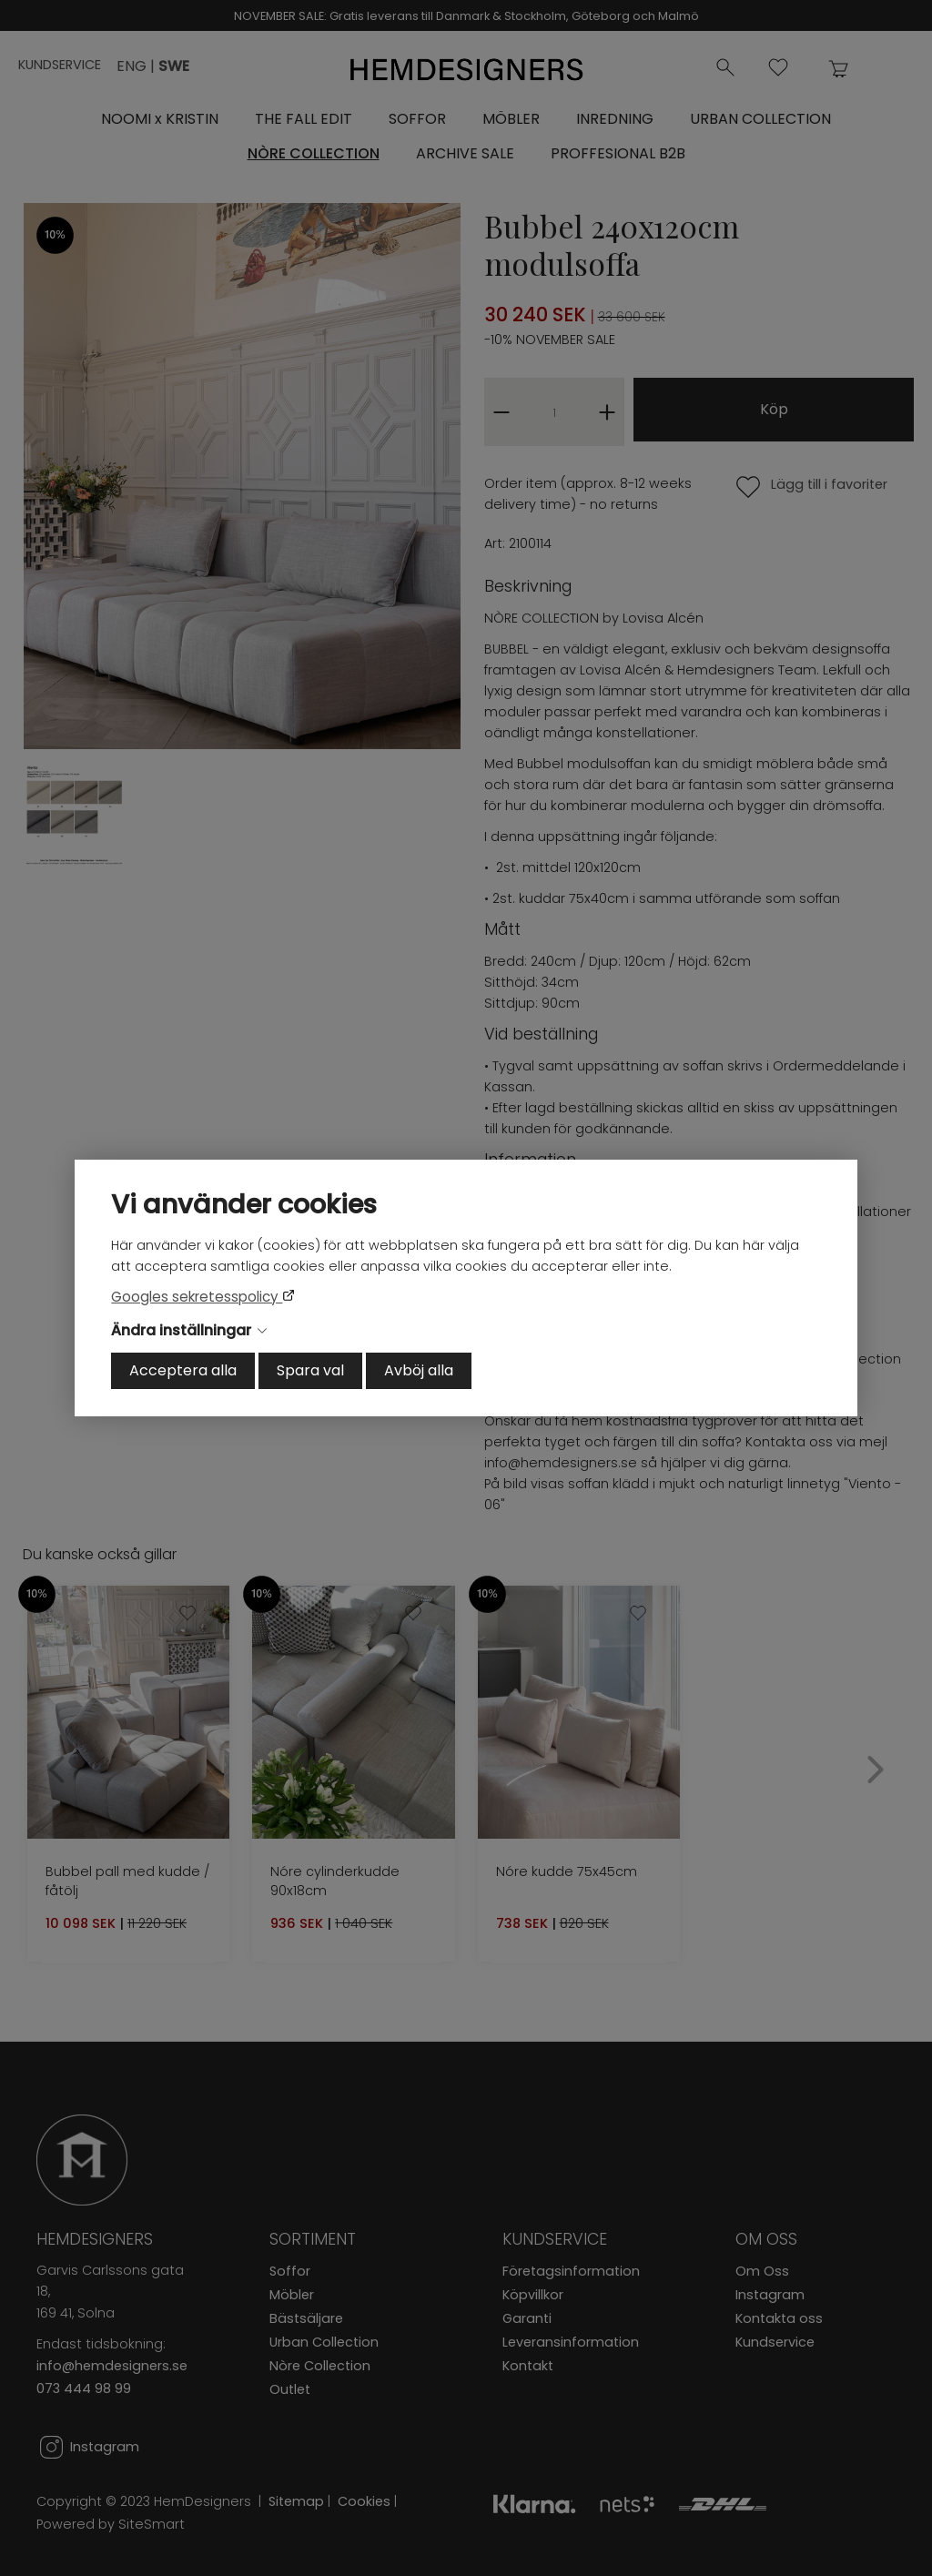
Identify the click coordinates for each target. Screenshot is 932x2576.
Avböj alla (418, 1370)
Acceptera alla (183, 1370)
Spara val (310, 1370)
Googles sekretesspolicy (196, 1296)
